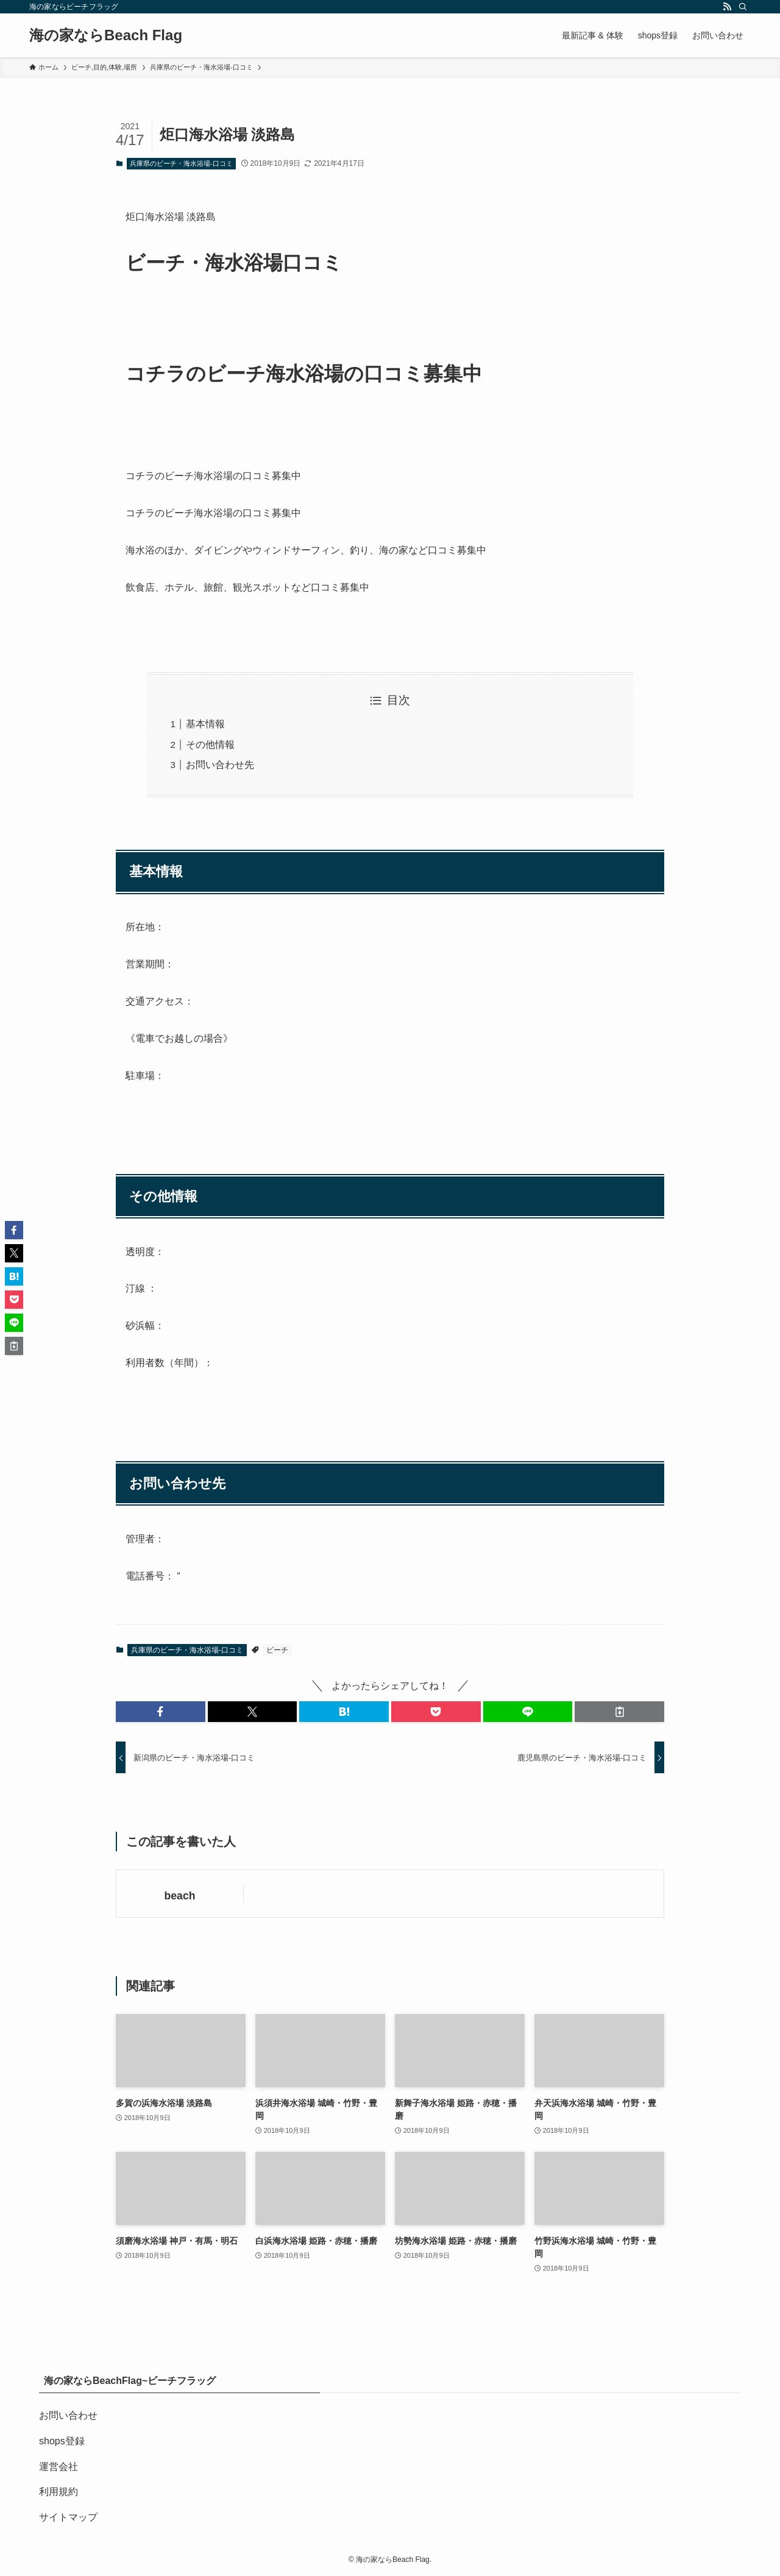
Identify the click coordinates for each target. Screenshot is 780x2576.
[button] (160, 1711)
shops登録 (62, 2441)
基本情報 (205, 724)
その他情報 (210, 744)
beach (180, 1896)
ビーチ (277, 1650)
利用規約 (58, 2491)
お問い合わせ (68, 2415)
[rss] (727, 6)
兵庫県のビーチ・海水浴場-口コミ (181, 163)
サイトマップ (68, 2517)
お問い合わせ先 (220, 765)
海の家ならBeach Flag (105, 35)
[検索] (743, 6)
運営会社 (58, 2466)
